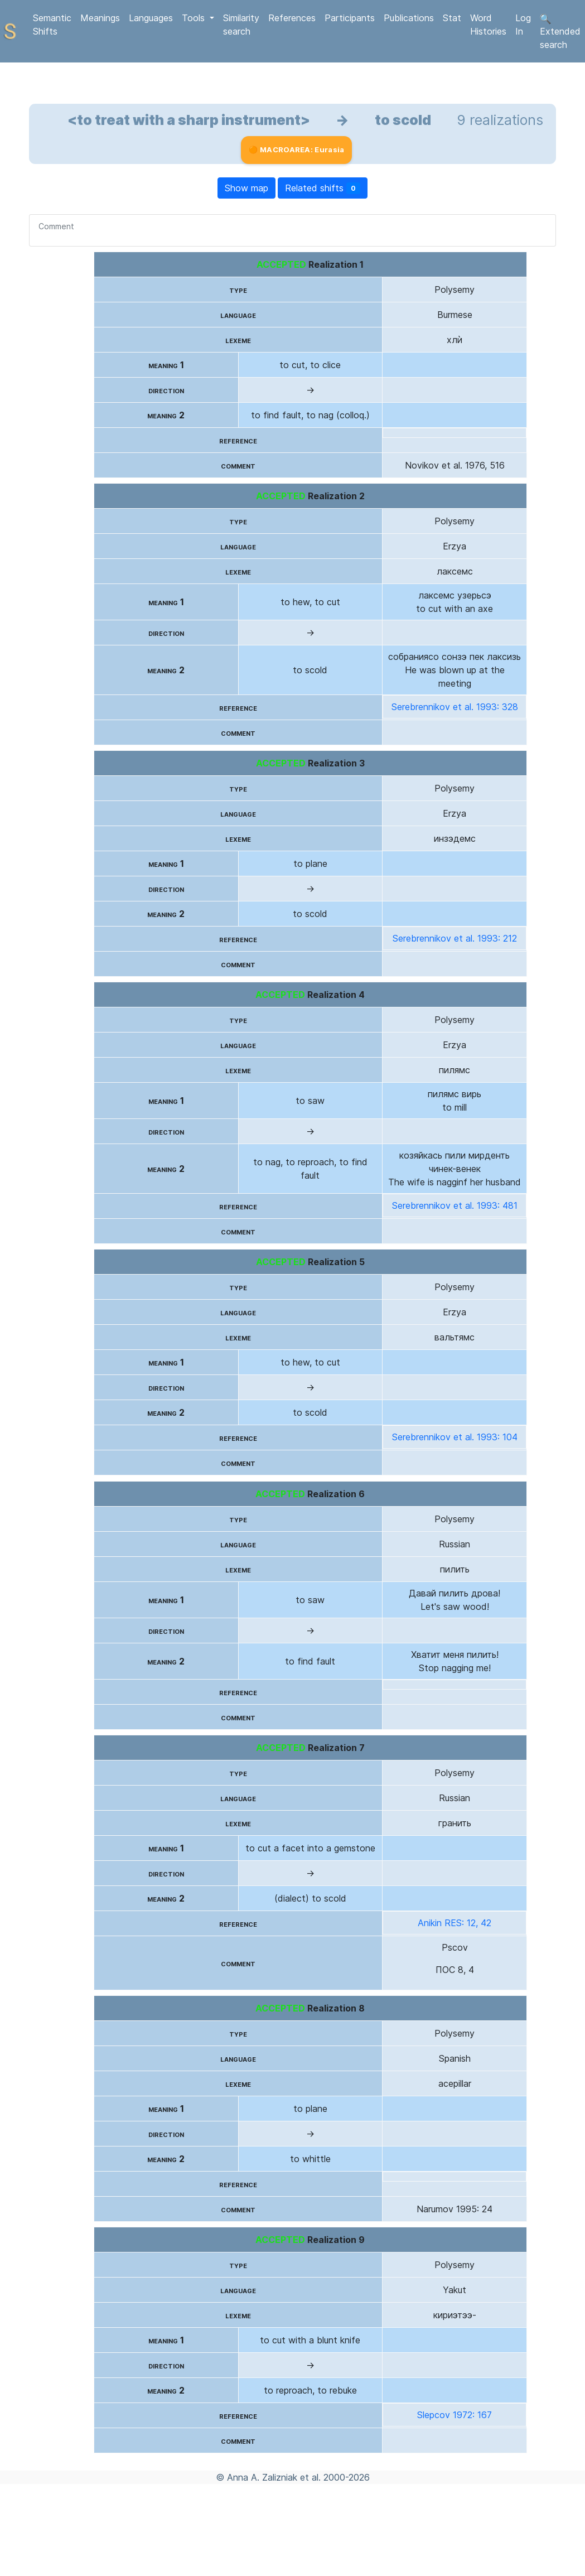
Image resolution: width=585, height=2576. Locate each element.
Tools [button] (194, 17)
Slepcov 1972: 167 (454, 2414)
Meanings (100, 17)
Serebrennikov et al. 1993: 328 (454, 706)
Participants (350, 17)
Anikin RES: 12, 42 (454, 1922)
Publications (409, 17)
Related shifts (322, 188)
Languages (151, 17)
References (292, 17)
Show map (246, 188)
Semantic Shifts (52, 24)
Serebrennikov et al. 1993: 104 (455, 1437)
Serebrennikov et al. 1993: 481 (455, 1205)
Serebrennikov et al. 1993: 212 (455, 938)
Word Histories (488, 24)
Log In (523, 24)
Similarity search (241, 24)
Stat (452, 17)
